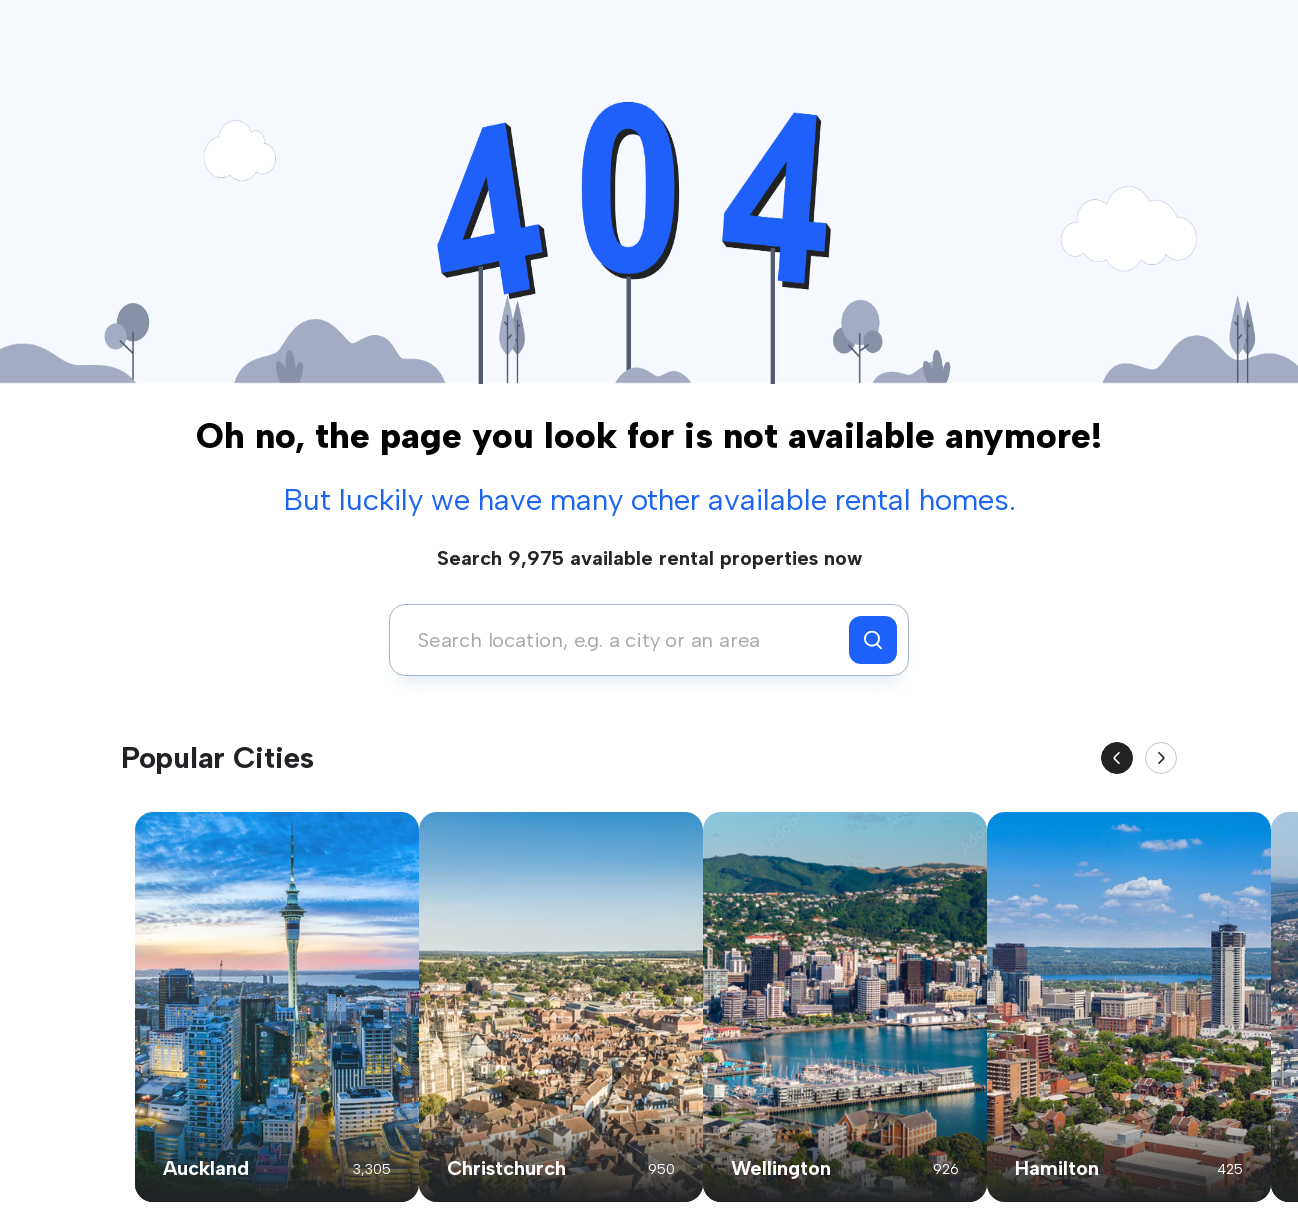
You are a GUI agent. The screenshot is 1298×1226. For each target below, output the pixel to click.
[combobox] (624, 640)
